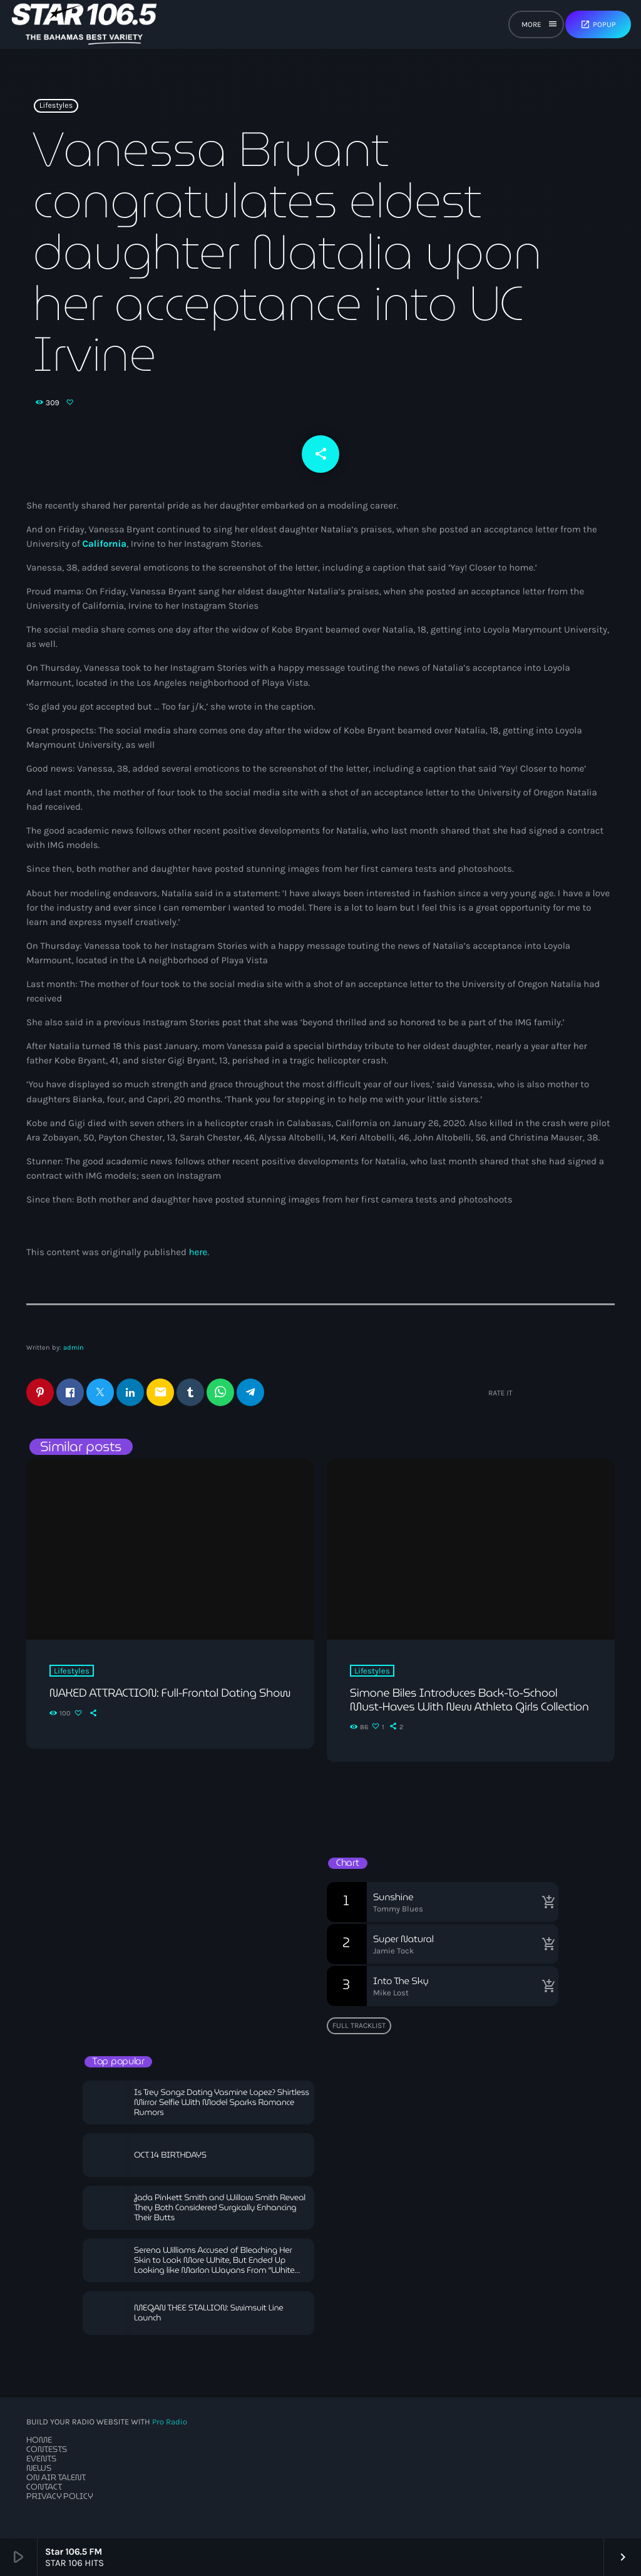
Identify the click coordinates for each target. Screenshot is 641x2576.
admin (73, 1347)
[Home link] (84, 24)
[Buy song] (545, 1902)
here (197, 1252)
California (104, 543)
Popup (598, 24)
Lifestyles (56, 105)
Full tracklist (359, 2025)
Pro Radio (169, 2422)
